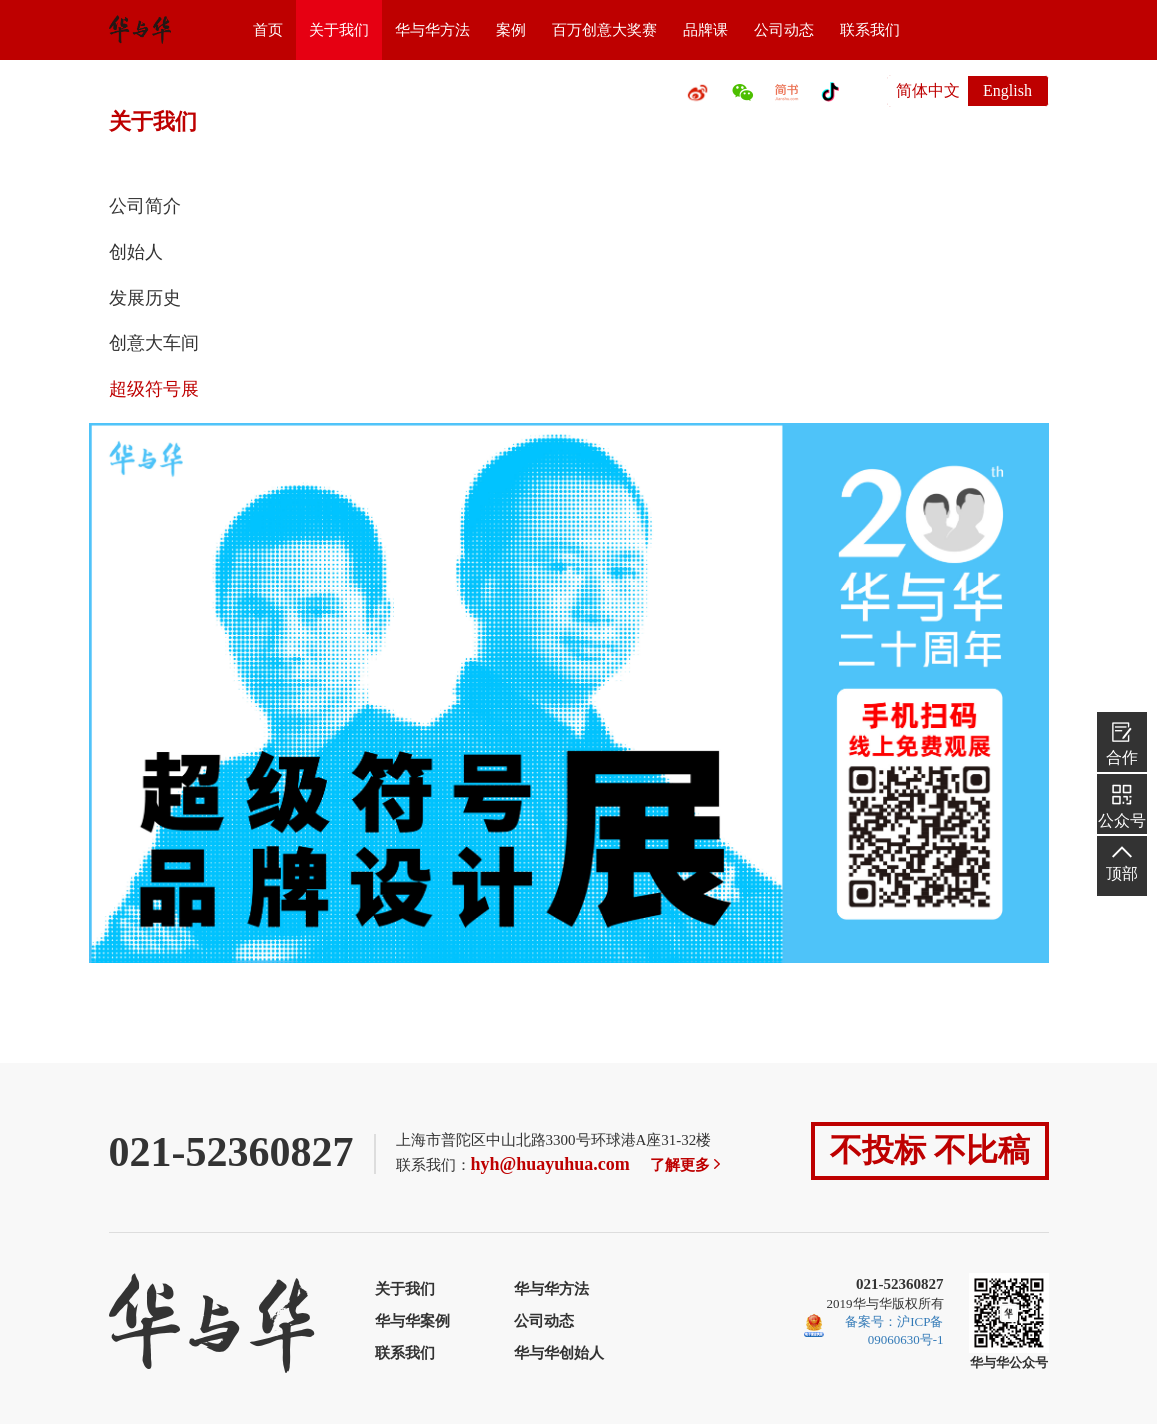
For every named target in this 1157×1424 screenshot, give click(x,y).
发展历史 (145, 298)
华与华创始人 (559, 1353)
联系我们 (870, 30)
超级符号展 (154, 389)
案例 (511, 30)
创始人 (136, 252)
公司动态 (784, 30)
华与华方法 (432, 30)
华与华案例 (412, 1321)
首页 (268, 30)
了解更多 (687, 1165)
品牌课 (705, 30)
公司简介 (145, 206)
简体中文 (928, 90)
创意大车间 (154, 343)
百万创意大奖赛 (604, 30)
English (1007, 90)
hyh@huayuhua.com (550, 1164)
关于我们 (339, 30)
